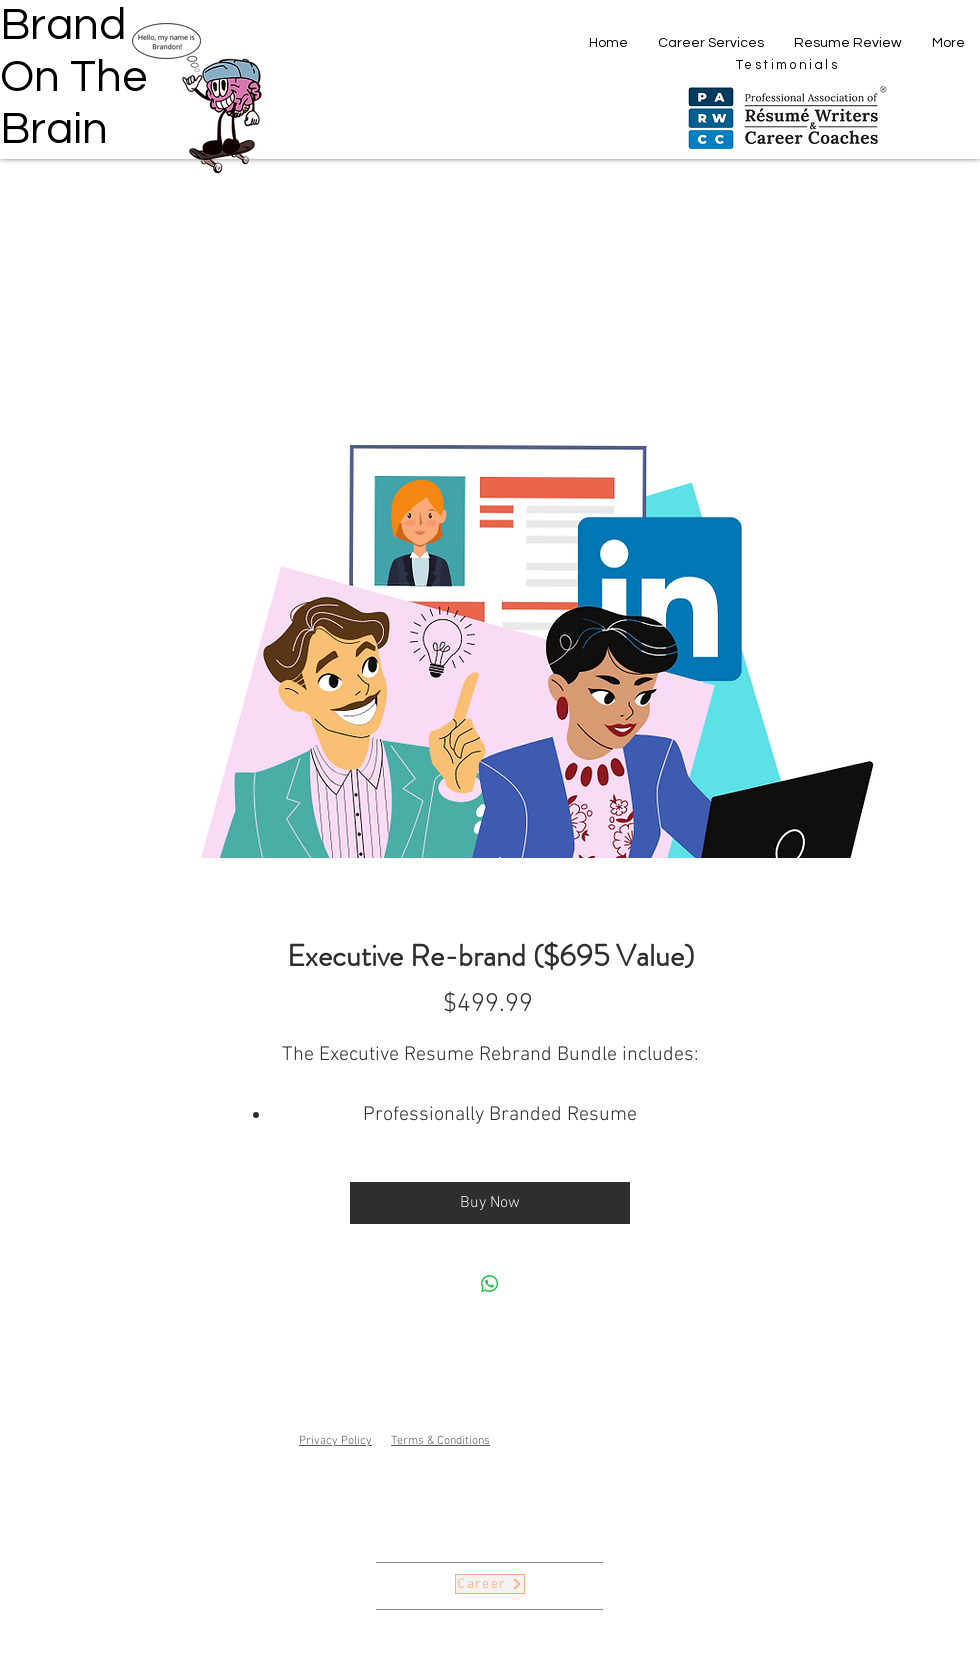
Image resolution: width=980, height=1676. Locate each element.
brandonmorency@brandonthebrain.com (556, 1519)
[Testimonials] (788, 65)
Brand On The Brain (73, 77)
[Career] (490, 1584)
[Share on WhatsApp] (490, 1284)
